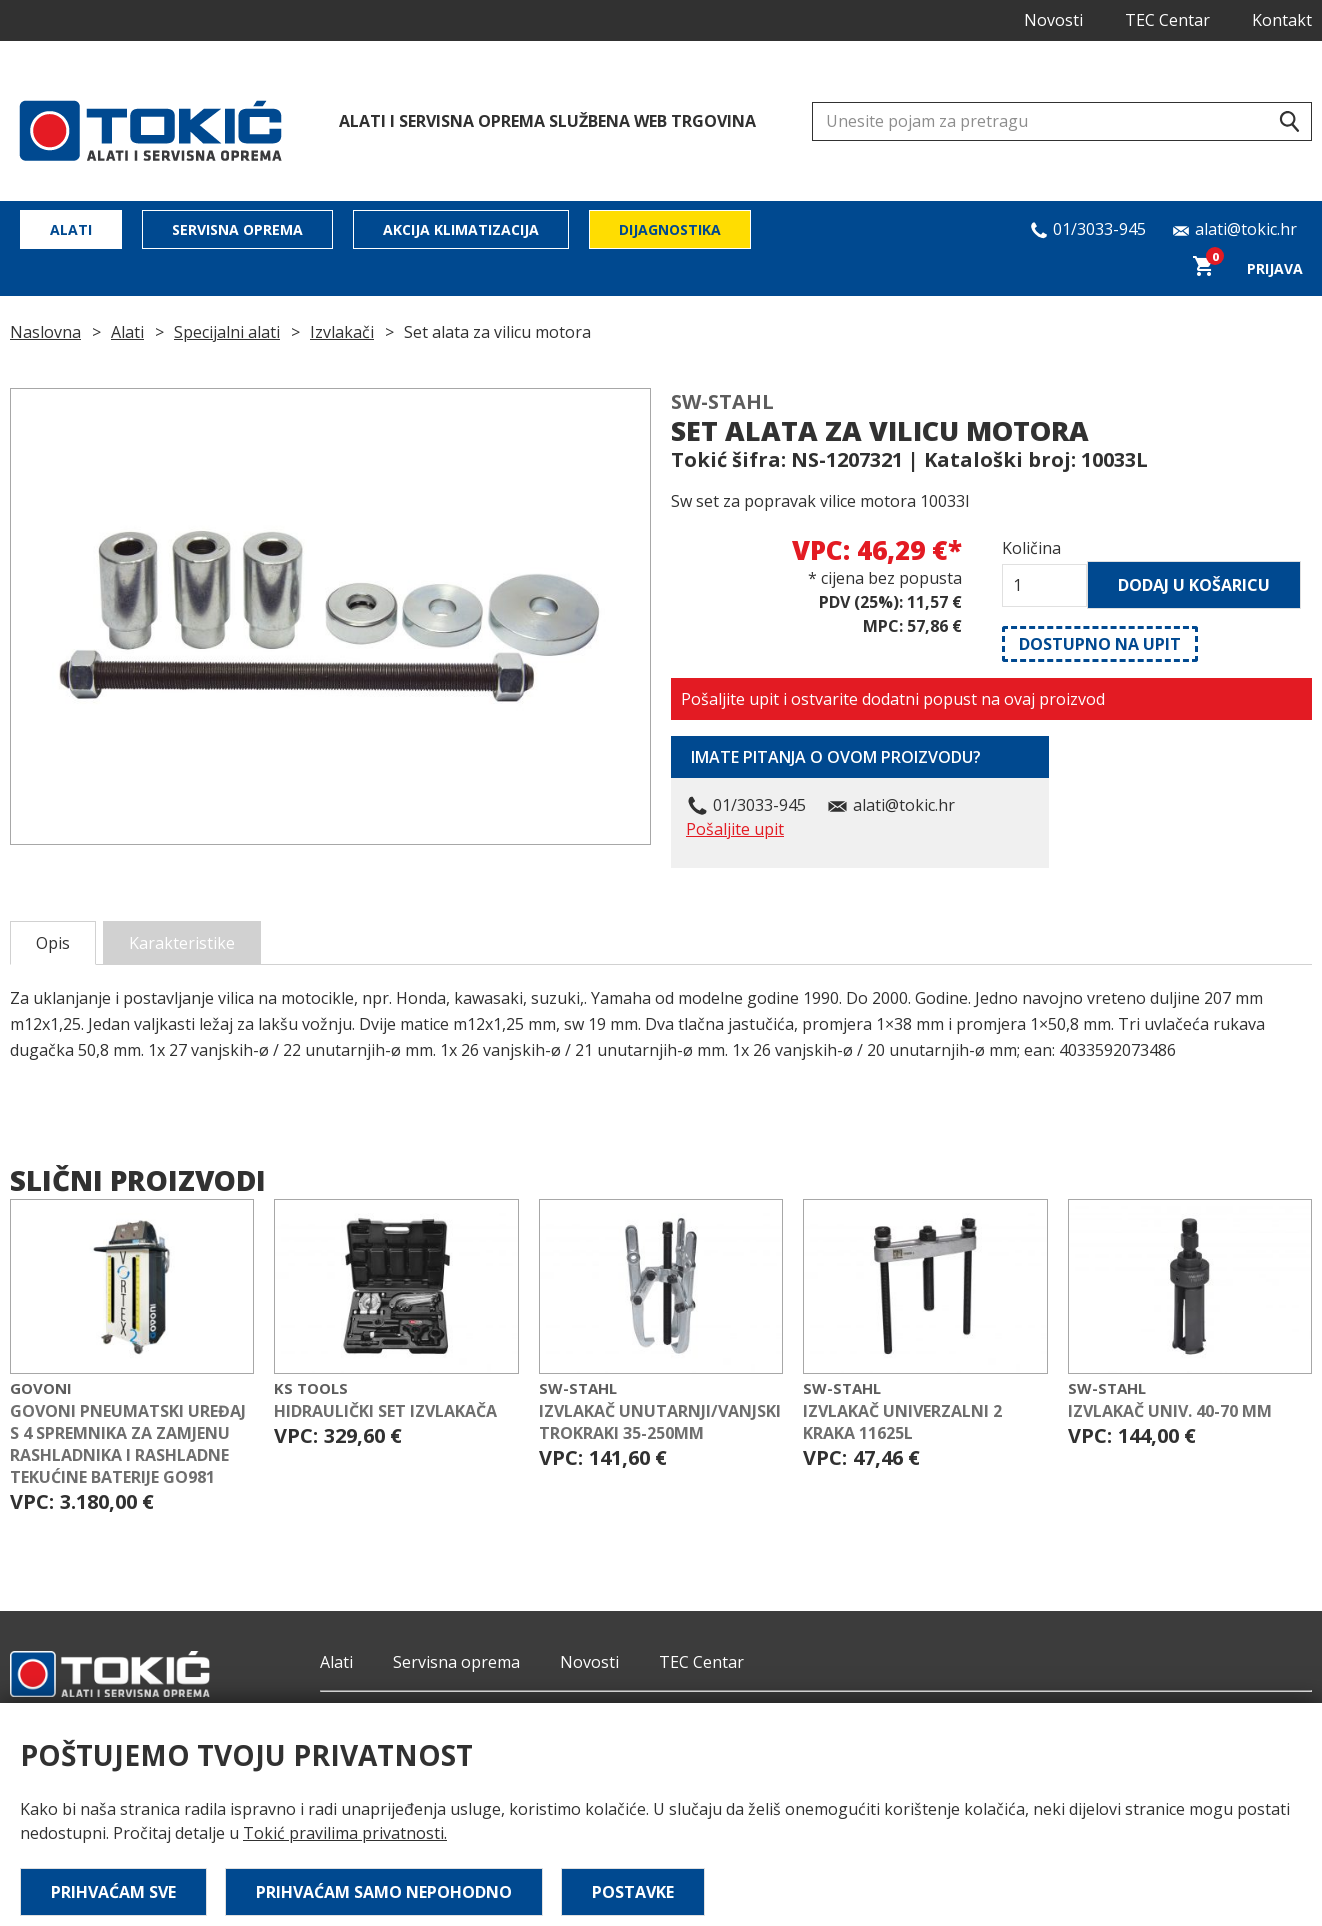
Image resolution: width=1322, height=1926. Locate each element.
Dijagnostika (670, 229)
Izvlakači (342, 332)
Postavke (633, 1892)
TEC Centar (1167, 20)
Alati (71, 229)
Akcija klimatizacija (461, 229)
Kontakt (1282, 20)
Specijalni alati (227, 332)
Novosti (1053, 20)
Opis (53, 943)
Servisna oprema (237, 229)
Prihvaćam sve (113, 1892)
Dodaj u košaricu (1194, 585)
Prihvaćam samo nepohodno (384, 1892)
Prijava (1275, 268)
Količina (1031, 548)
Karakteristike (182, 943)
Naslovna (45, 332)
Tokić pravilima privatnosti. (345, 1833)
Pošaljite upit (735, 829)
